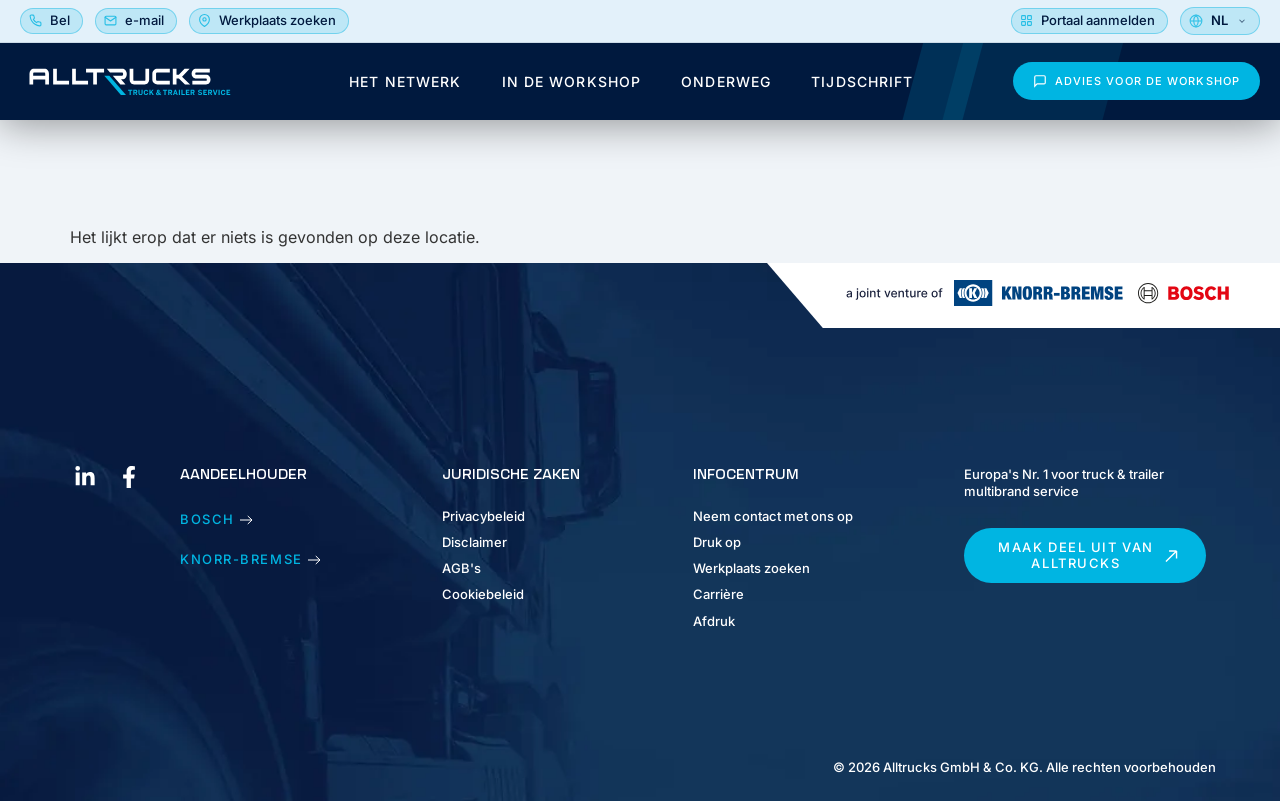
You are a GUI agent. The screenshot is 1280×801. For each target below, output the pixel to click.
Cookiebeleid (483, 594)
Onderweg (726, 81)
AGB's (461, 568)
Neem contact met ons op (773, 516)
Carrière (718, 594)
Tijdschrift (862, 81)
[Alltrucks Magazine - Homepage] (130, 81)
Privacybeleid (483, 516)
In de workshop (572, 81)
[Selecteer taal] (1220, 21)
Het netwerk (405, 81)
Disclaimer (474, 542)
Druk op (717, 542)
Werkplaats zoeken (751, 568)
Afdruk (714, 621)
